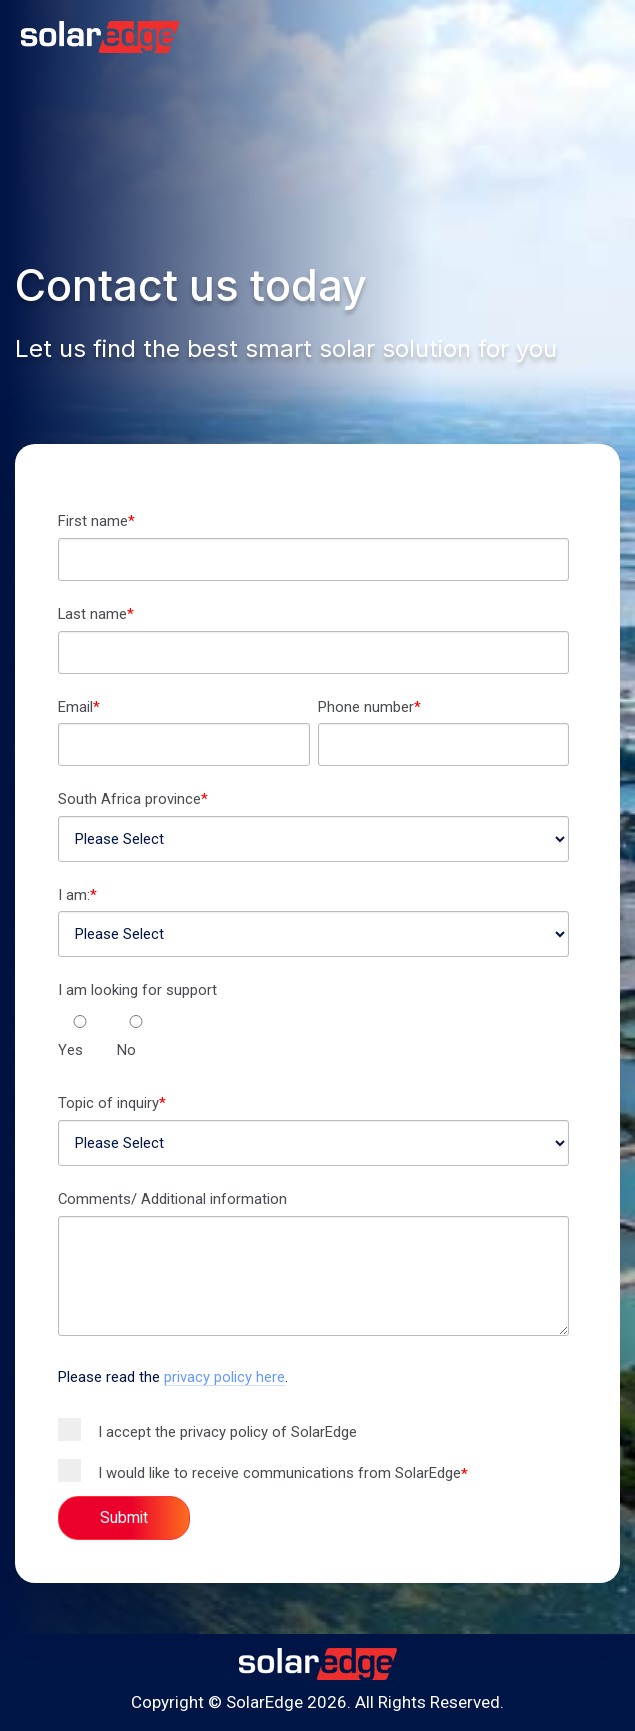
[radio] (80, 1048)
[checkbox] (313, 1038)
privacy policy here (224, 1377)
